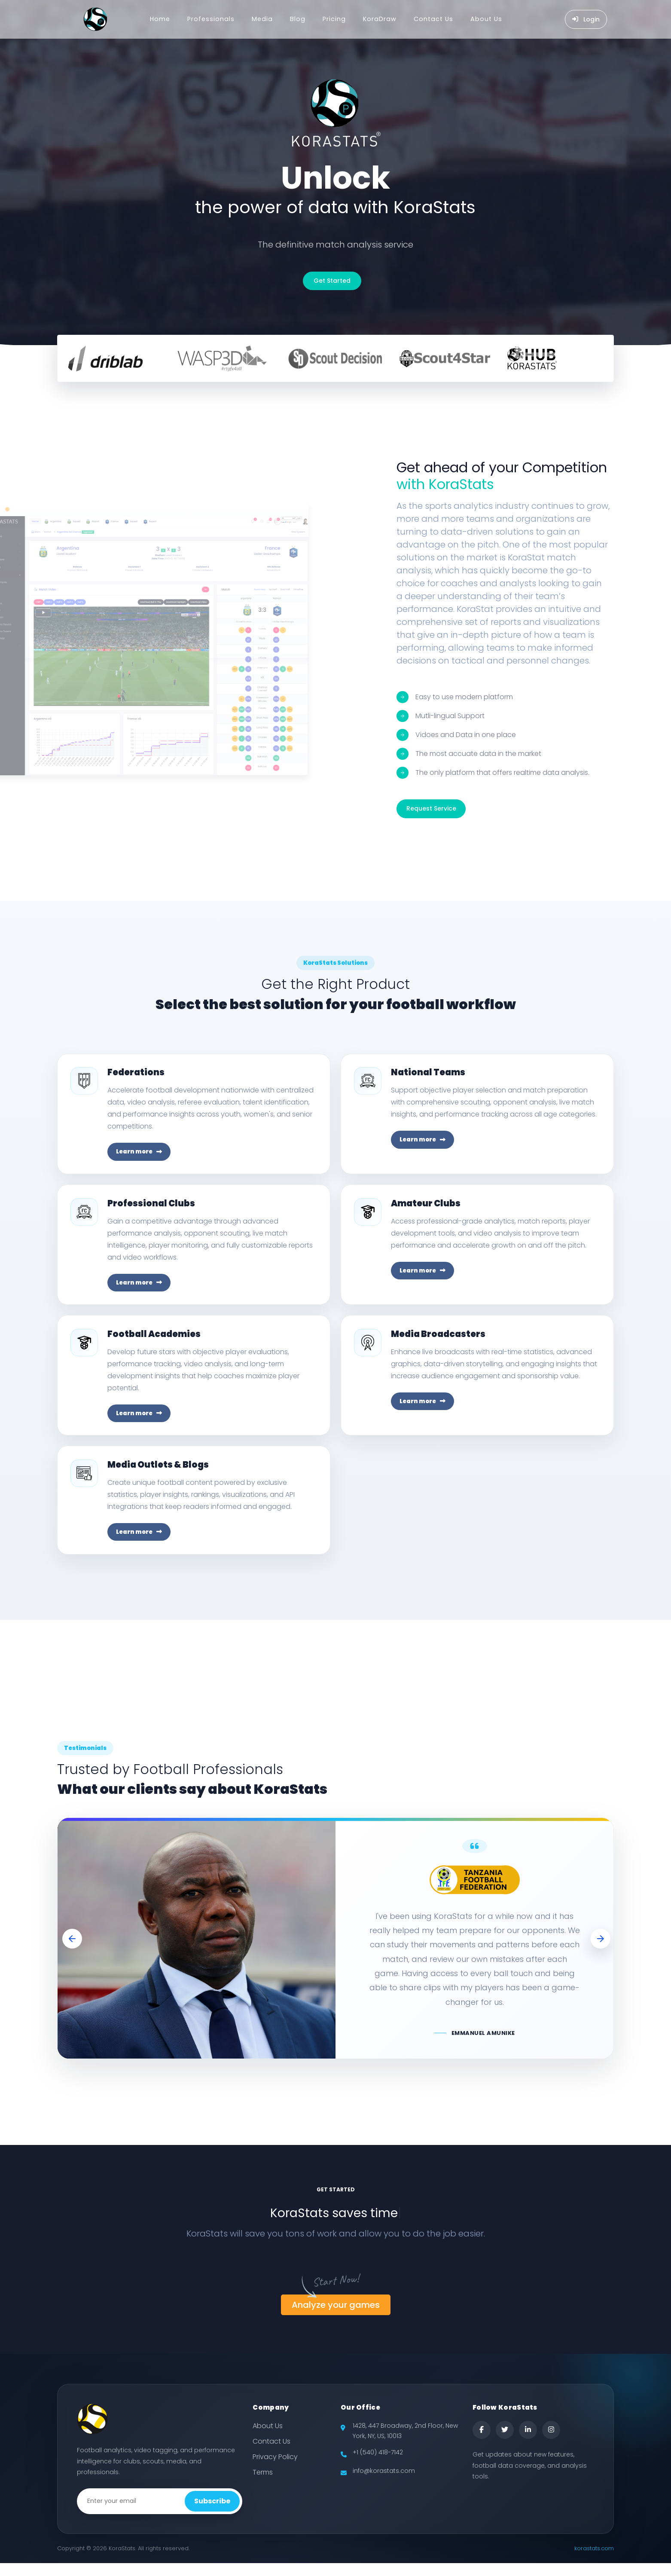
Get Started (332, 280)
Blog (297, 19)
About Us (486, 19)
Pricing (334, 19)
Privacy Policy (275, 2470)
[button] (73, 1951)
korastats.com (594, 2561)
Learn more (141, 1153)
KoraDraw (379, 19)
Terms (263, 2485)
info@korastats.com (384, 2483)
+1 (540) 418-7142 (378, 2465)
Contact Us (433, 19)
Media (262, 19)
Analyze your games (336, 2318)
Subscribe (212, 2514)
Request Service (431, 808)
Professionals (211, 19)
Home (160, 19)
